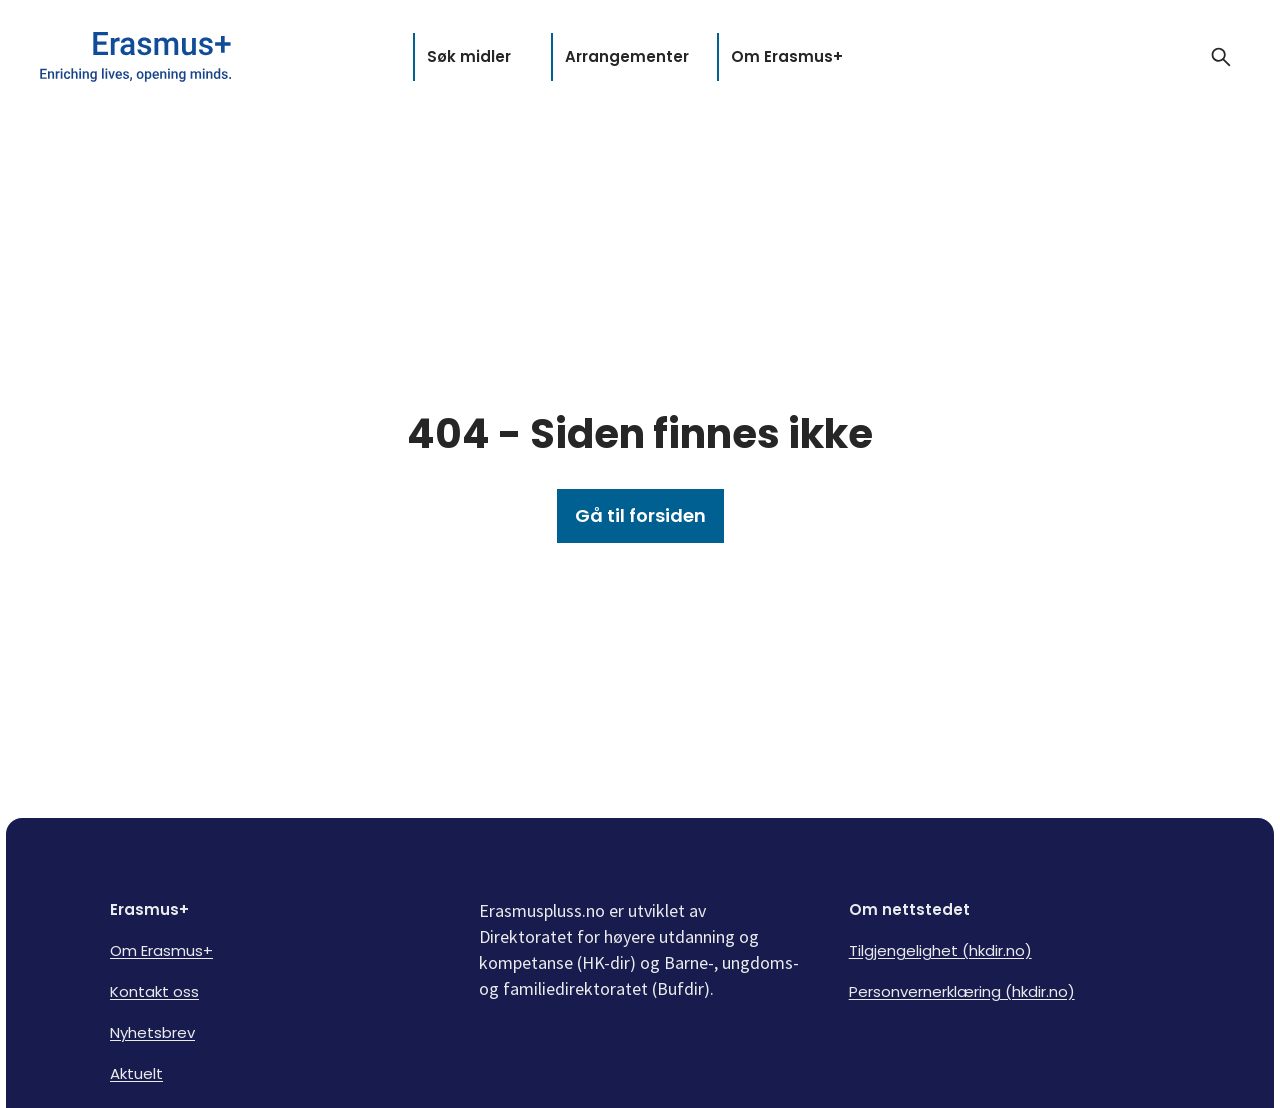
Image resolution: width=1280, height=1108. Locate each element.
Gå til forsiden (640, 515)
